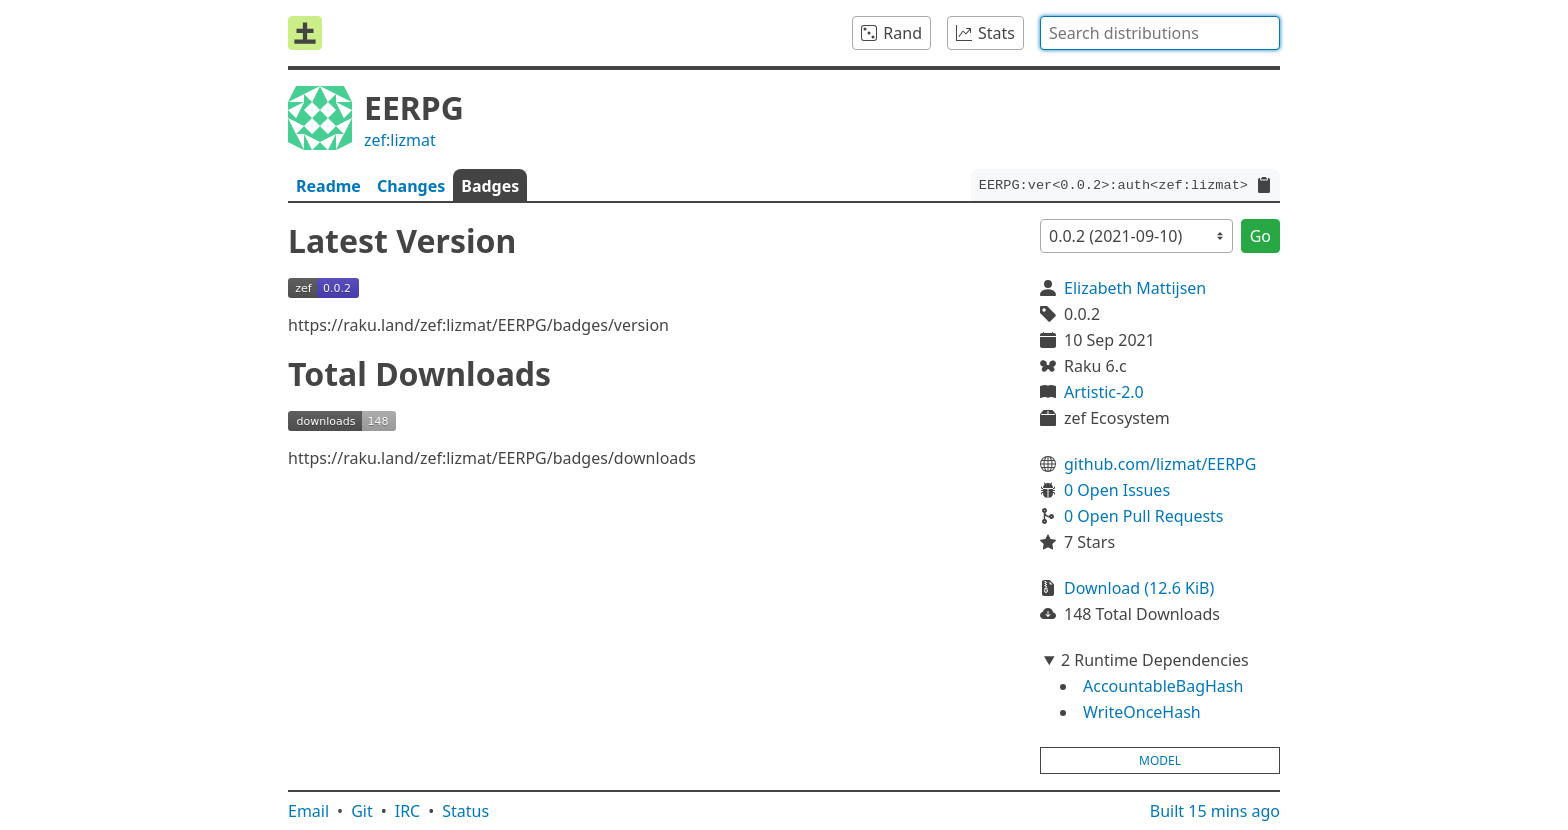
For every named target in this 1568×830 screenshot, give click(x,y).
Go (1260, 236)
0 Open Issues (1117, 490)
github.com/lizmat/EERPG (1160, 464)
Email (308, 811)
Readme (328, 186)
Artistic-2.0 (1104, 392)
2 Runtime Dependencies (1155, 660)
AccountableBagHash (1163, 686)
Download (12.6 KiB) (1139, 588)
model (1160, 760)
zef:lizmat (400, 140)
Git (362, 811)
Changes (411, 186)
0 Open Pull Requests (1144, 516)
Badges (490, 186)
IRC (408, 811)
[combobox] (1160, 33)
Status (465, 811)
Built (1215, 811)
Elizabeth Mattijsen (1135, 288)
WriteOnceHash (1142, 712)
